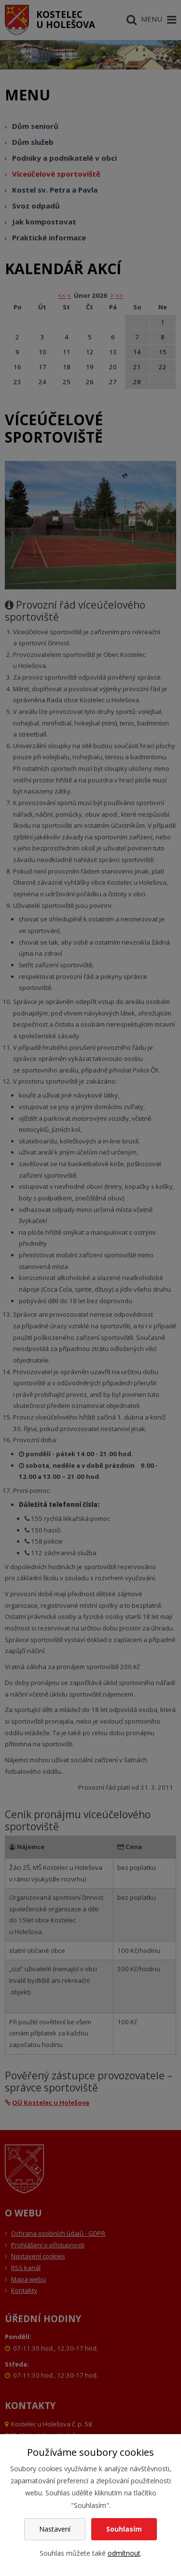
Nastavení (54, 2529)
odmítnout (124, 2553)
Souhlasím (124, 2529)
